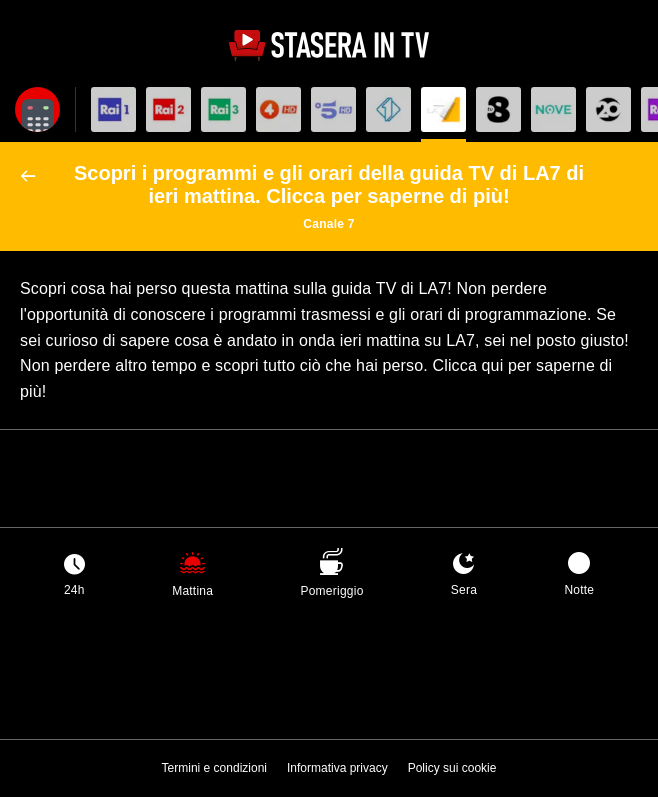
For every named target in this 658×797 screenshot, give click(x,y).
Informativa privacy (337, 768)
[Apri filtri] (37, 109)
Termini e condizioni (214, 768)
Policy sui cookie (452, 768)
